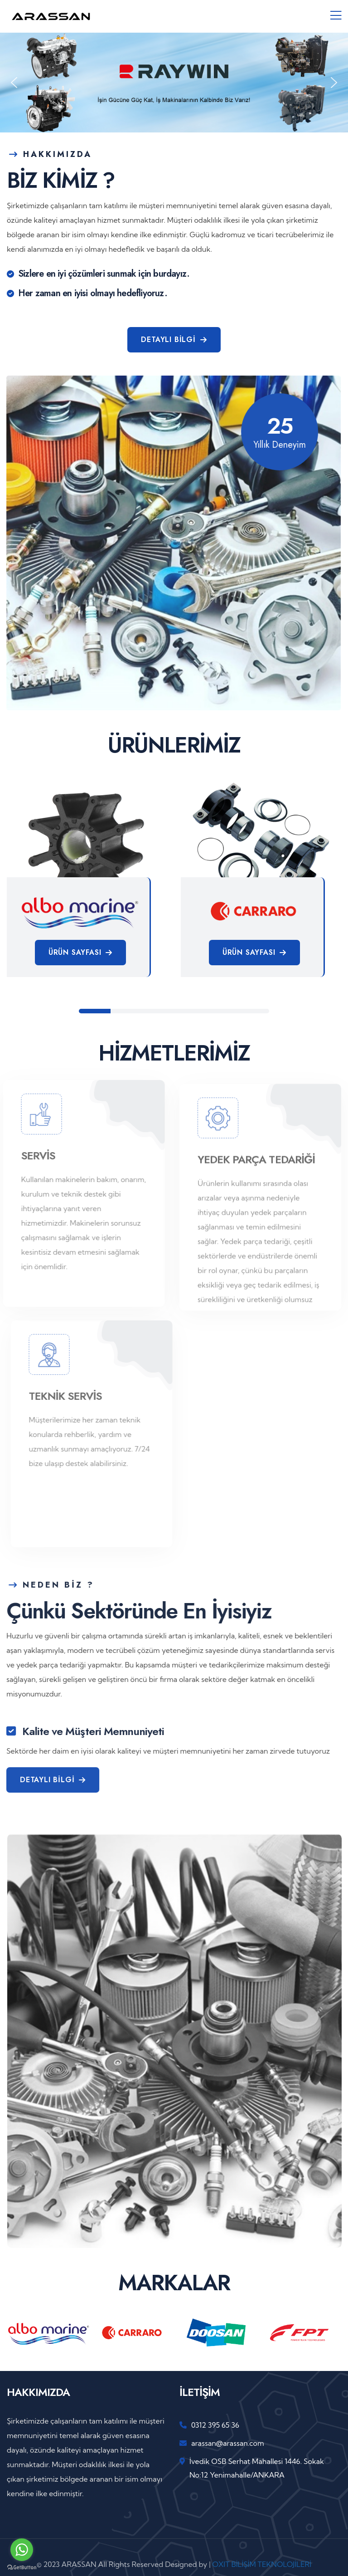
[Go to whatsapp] (21, 2549)
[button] (14, 82)
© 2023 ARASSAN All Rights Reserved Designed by (123, 2564)
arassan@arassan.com (227, 2443)
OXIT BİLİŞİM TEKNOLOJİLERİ (262, 2564)
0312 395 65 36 (215, 2424)
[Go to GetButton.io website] (21, 2567)
